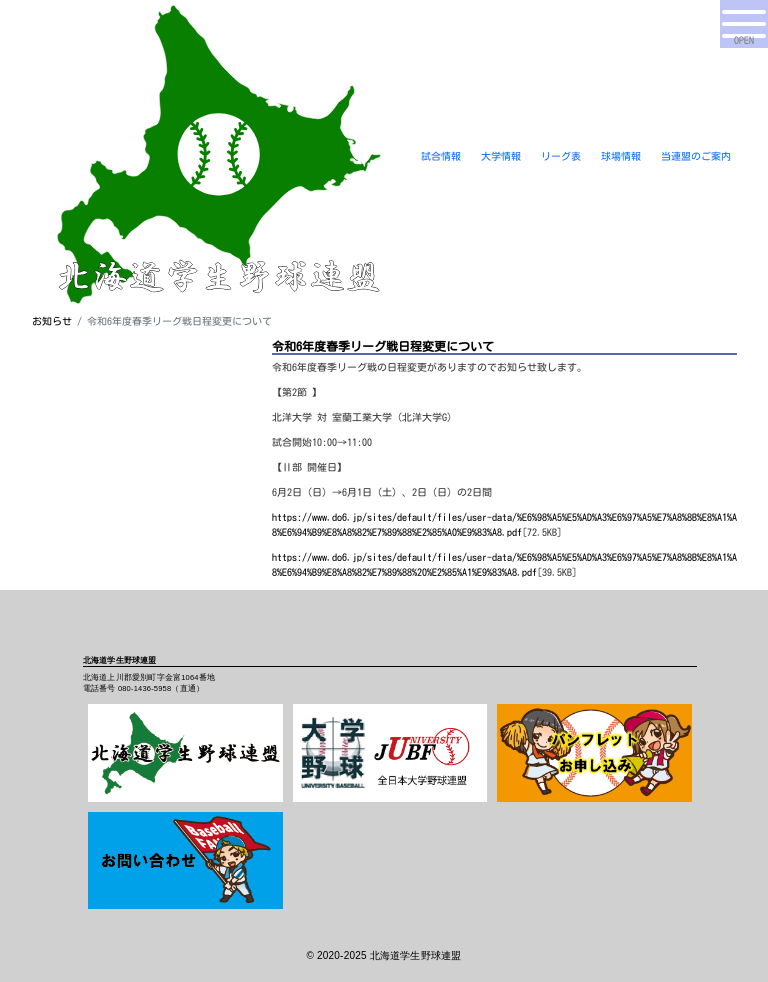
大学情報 (501, 156)
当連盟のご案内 (696, 156)
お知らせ (52, 321)
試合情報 (441, 156)
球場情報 (621, 156)
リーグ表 (561, 156)
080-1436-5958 (144, 688)
